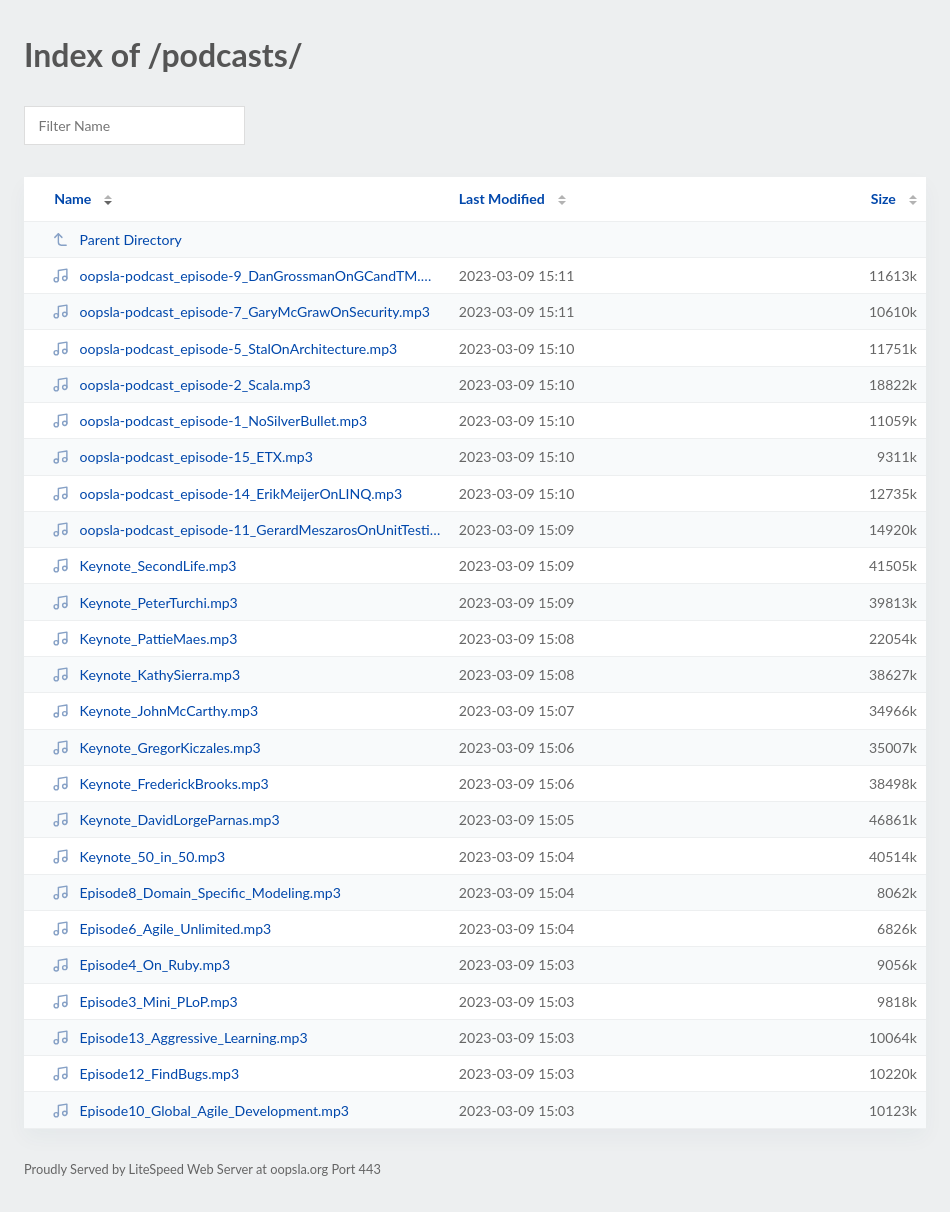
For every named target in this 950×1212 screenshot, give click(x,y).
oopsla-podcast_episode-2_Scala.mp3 (181, 384)
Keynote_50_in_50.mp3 (138, 856)
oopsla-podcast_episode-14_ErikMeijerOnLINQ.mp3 (227, 493)
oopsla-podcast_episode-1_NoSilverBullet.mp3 (209, 420)
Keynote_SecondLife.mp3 (144, 565)
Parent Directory (117, 239)
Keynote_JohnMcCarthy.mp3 (155, 710)
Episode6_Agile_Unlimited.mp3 (161, 928)
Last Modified (502, 198)
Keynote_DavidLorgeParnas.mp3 (166, 819)
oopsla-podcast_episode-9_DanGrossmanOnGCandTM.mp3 (246, 275)
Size (883, 198)
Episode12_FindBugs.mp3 (145, 1073)
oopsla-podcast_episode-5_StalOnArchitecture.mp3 (224, 348)
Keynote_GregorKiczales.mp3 (156, 747)
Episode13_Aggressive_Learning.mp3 (179, 1037)
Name (72, 198)
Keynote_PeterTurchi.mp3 (145, 602)
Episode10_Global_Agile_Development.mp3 (200, 1110)
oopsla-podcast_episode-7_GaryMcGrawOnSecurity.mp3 (241, 311)
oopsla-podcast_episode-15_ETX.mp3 (182, 456)
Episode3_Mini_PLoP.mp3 (145, 1001)
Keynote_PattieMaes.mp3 (144, 638)
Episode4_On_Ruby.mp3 (141, 964)
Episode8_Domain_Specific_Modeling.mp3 (196, 892)
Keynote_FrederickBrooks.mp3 (160, 783)
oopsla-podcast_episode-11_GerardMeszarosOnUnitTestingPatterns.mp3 (246, 529)
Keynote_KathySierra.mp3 (146, 674)
